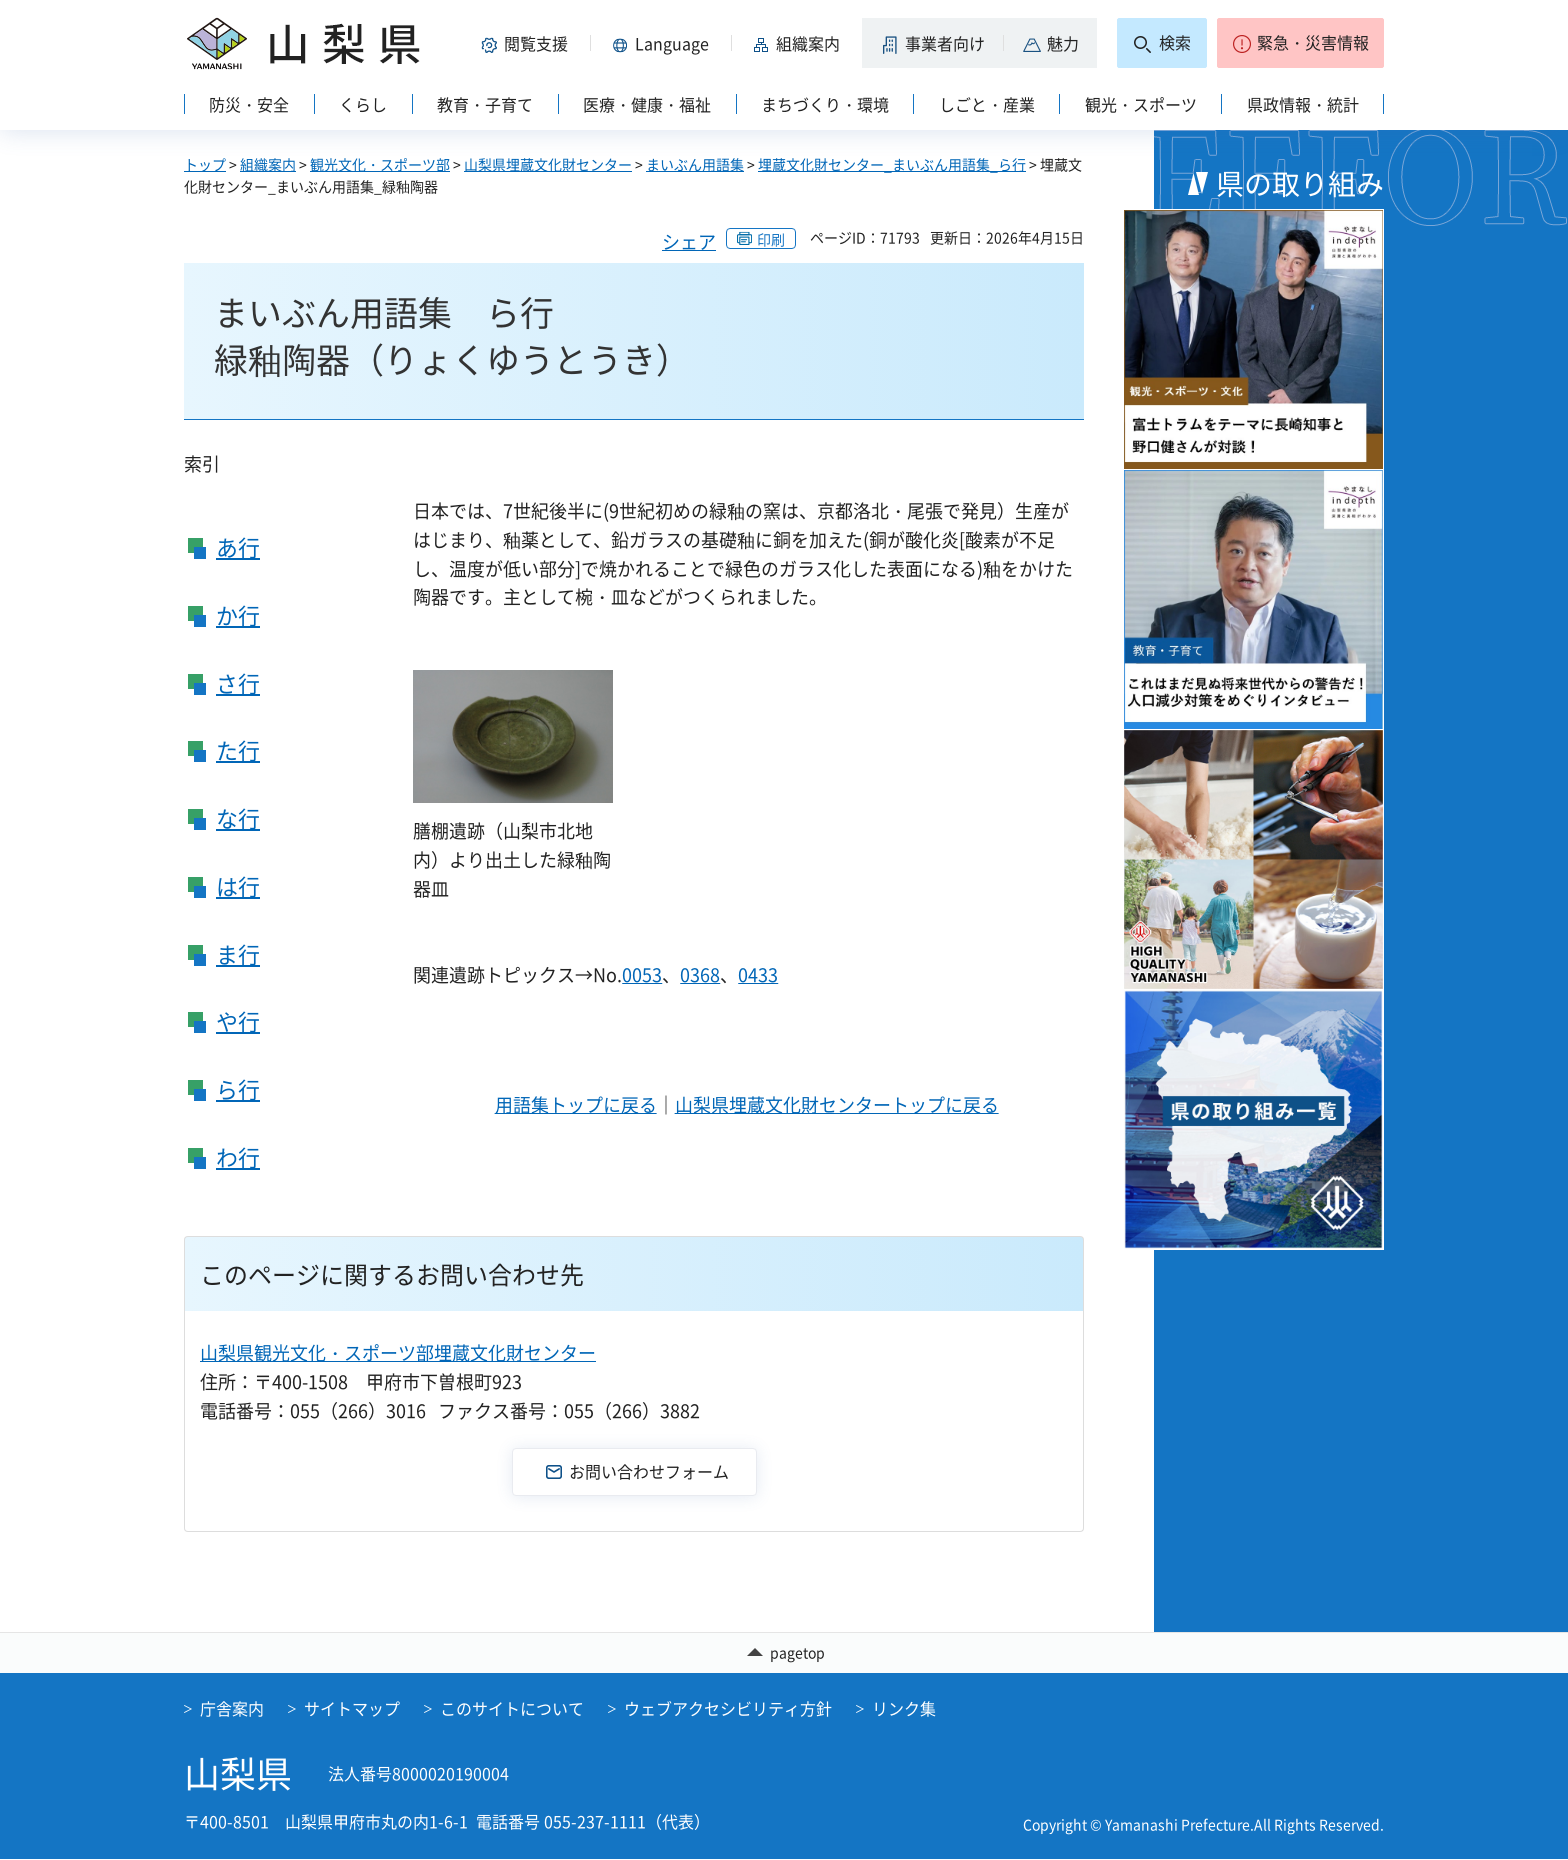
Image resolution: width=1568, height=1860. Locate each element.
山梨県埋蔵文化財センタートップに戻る (837, 1104)
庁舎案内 (232, 1709)
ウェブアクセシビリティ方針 (728, 1709)
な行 (238, 817)
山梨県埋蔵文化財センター (548, 164)
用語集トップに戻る (576, 1104)
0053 (642, 974)
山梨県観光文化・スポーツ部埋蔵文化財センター (398, 1352)
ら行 (238, 1088)
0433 (758, 974)
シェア (689, 241)
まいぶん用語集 (695, 164)
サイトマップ (352, 1709)
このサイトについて (512, 1709)
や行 (238, 1020)
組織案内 (268, 164)
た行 (238, 749)
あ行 (238, 546)
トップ (205, 164)
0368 (700, 974)
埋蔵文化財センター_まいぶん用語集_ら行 (892, 164)
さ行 (238, 682)
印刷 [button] (771, 239)
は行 (238, 885)
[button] (528, 43)
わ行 (238, 1156)
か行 (238, 614)
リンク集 (904, 1709)
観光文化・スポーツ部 (380, 164)
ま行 (238, 953)
